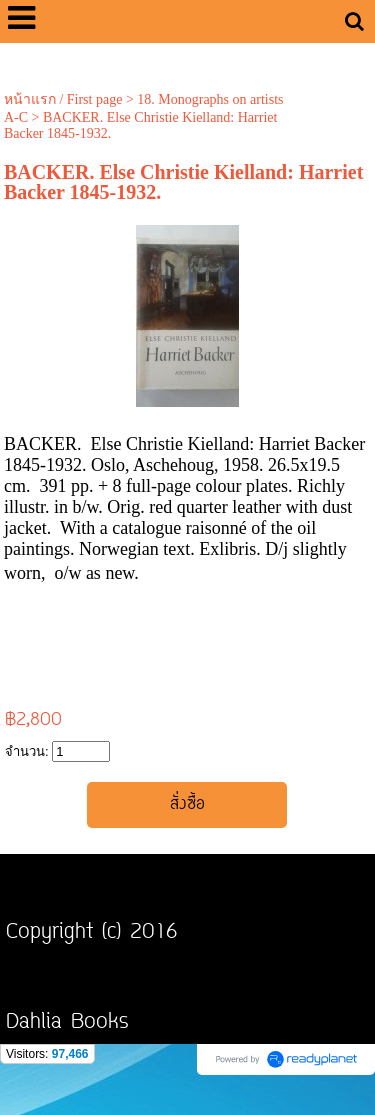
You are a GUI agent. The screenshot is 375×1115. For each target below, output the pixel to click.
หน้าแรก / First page (63, 99)
